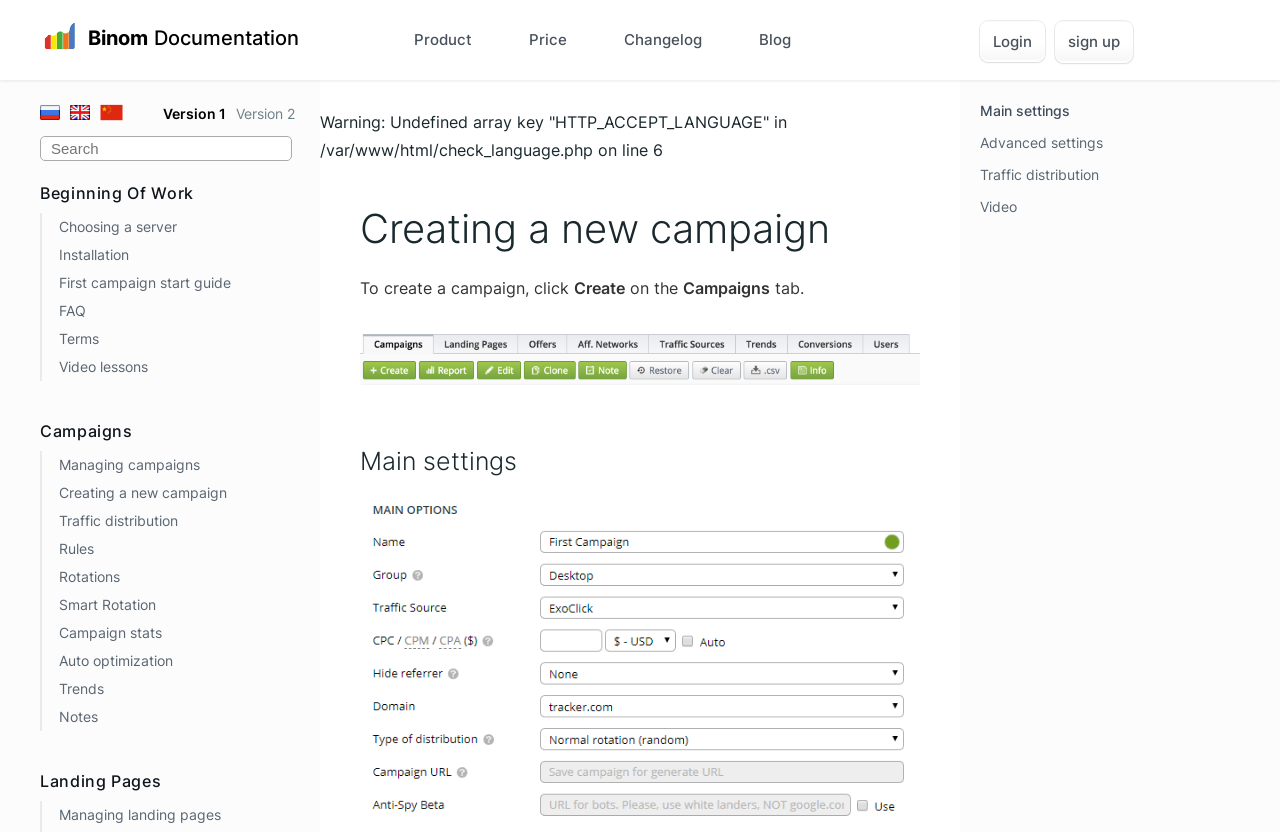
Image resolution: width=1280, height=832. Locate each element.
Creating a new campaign (143, 492)
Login (1012, 41)
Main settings (1025, 110)
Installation (94, 254)
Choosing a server (118, 226)
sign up (1094, 41)
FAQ (72, 310)
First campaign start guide (145, 282)
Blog (775, 39)
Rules (76, 548)
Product (443, 39)
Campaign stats (110, 632)
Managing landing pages (140, 814)
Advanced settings (1041, 142)
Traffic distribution (118, 520)
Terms (79, 338)
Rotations (89, 576)
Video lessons (103, 366)
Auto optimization (116, 660)
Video (998, 206)
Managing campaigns (129, 464)
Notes (78, 716)
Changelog (663, 39)
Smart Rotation (107, 604)
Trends (81, 688)
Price (548, 39)
